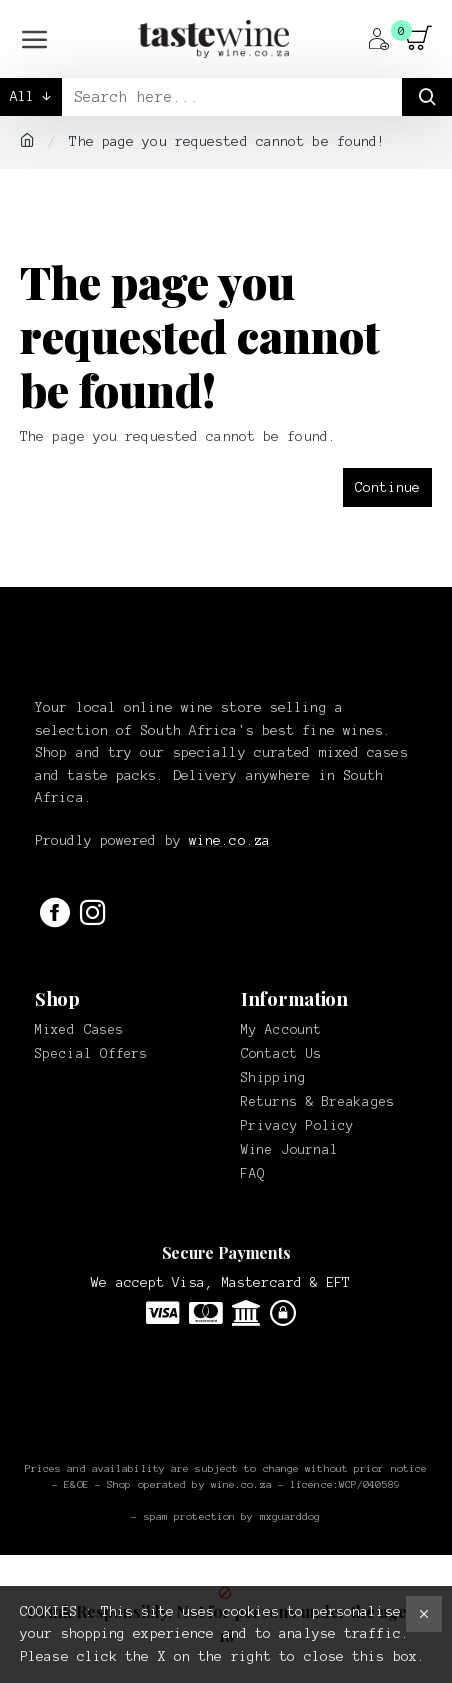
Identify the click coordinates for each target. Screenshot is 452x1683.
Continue (387, 487)
